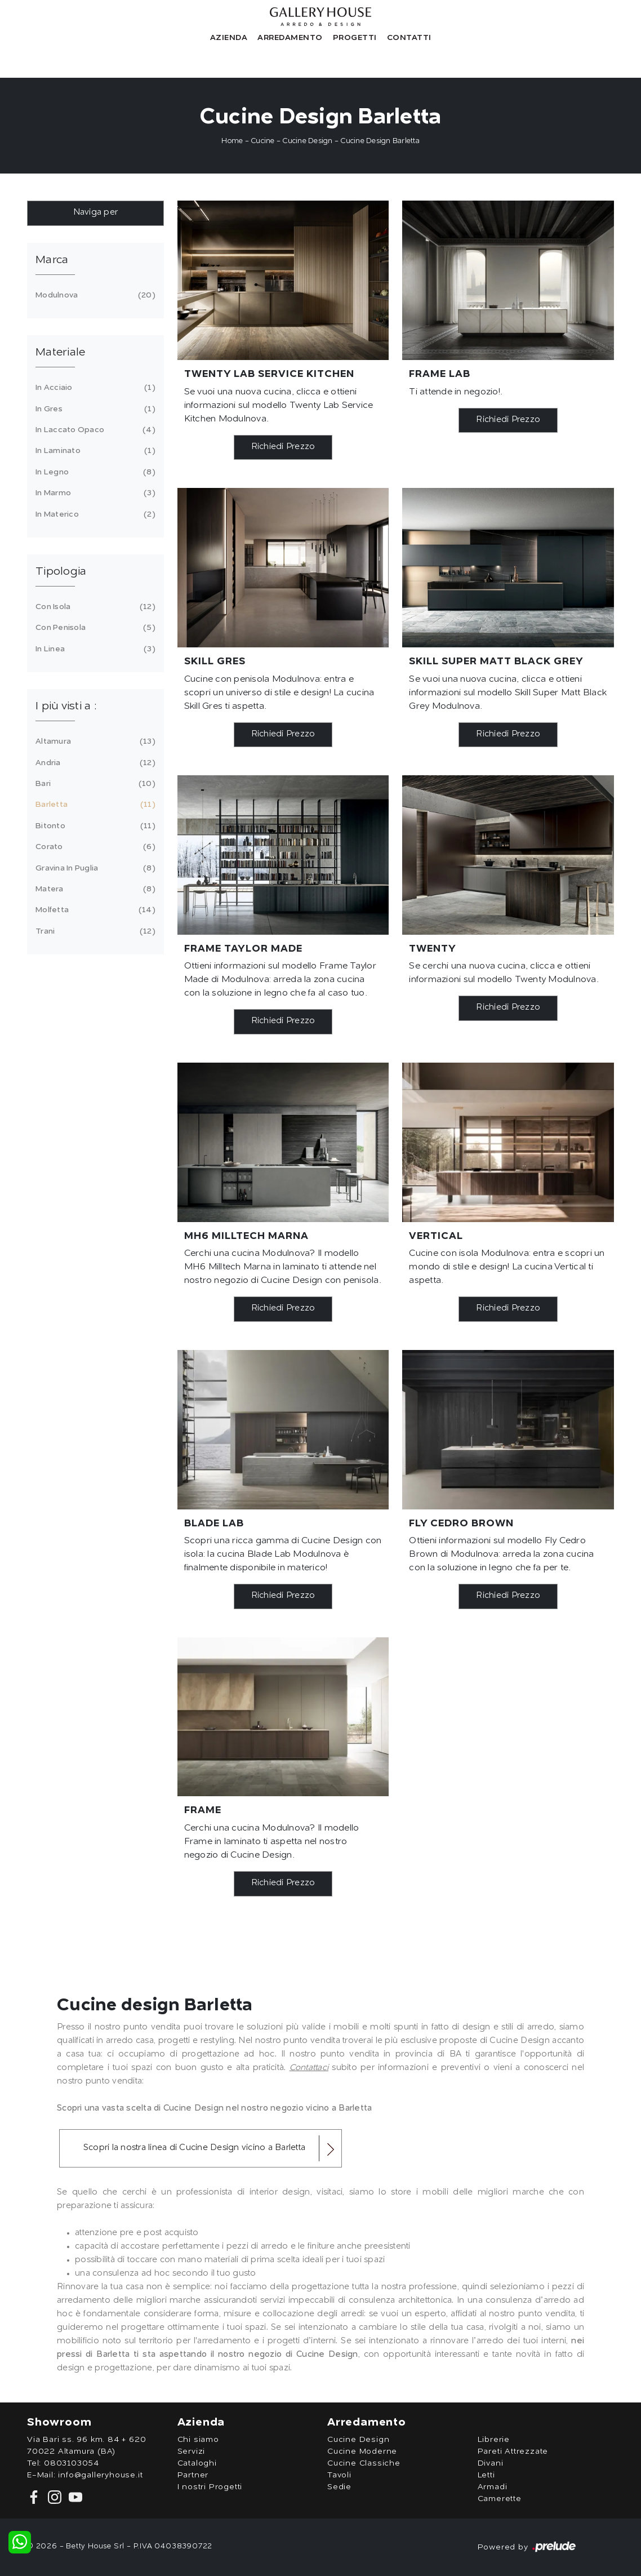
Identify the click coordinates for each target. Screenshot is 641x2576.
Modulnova (93, 295)
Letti (486, 2475)
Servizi (191, 2451)
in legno (93, 472)
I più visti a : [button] (65, 706)
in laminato (93, 451)
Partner (193, 2475)
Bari (93, 784)
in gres (93, 409)
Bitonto (93, 826)
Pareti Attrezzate (513, 2451)
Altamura (93, 741)
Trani (93, 931)
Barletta (93, 804)
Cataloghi (197, 2463)
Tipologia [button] (60, 572)
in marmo (93, 493)
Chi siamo (198, 2440)
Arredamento (290, 38)
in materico (93, 514)
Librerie (494, 2440)
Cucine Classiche (363, 2463)
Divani (491, 2463)
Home (232, 141)
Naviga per (95, 212)
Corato (93, 847)
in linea (93, 649)
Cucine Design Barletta (380, 141)
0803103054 (71, 2463)
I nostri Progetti (210, 2487)
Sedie (339, 2487)
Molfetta (93, 910)
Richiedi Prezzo (283, 447)
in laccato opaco (93, 430)
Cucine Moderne (362, 2451)
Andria (93, 763)
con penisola (93, 627)
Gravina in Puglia (93, 868)
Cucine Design (307, 141)
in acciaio (93, 387)
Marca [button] (51, 260)
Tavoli (339, 2475)
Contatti (409, 38)
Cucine (263, 141)
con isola (93, 607)
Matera (93, 889)
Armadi (493, 2487)
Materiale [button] (60, 352)
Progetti (355, 38)
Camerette (500, 2499)
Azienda (229, 38)
